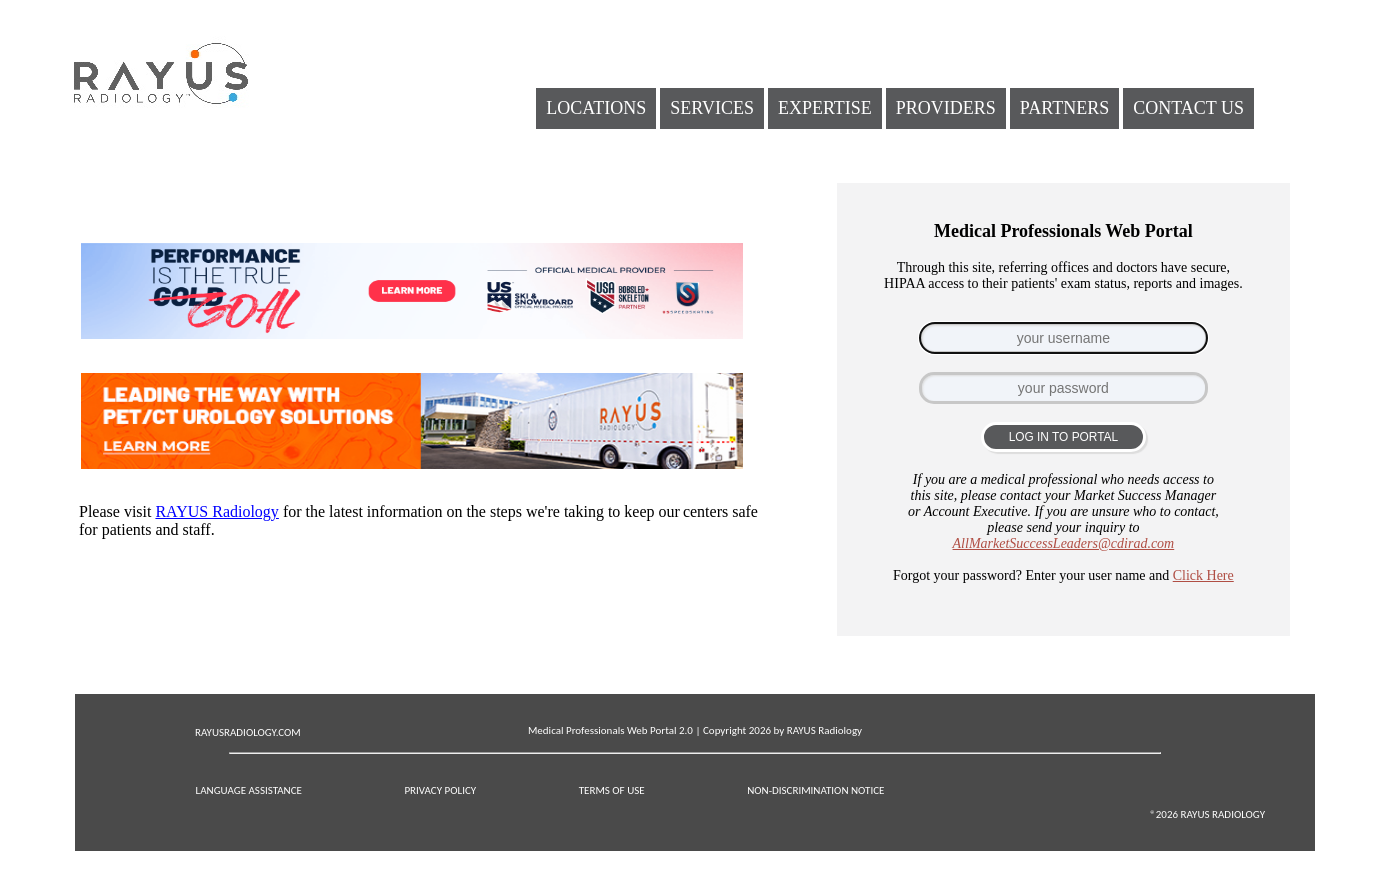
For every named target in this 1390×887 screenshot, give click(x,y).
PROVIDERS (946, 108)
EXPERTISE (825, 108)
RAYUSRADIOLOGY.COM (248, 732)
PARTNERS (1064, 108)
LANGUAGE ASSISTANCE (249, 790)
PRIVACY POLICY (440, 790)
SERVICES (712, 108)
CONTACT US (1188, 108)
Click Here (1203, 575)
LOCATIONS (596, 108)
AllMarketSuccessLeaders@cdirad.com (1064, 543)
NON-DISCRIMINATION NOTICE (815, 790)
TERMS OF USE (612, 790)
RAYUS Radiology (216, 511)
